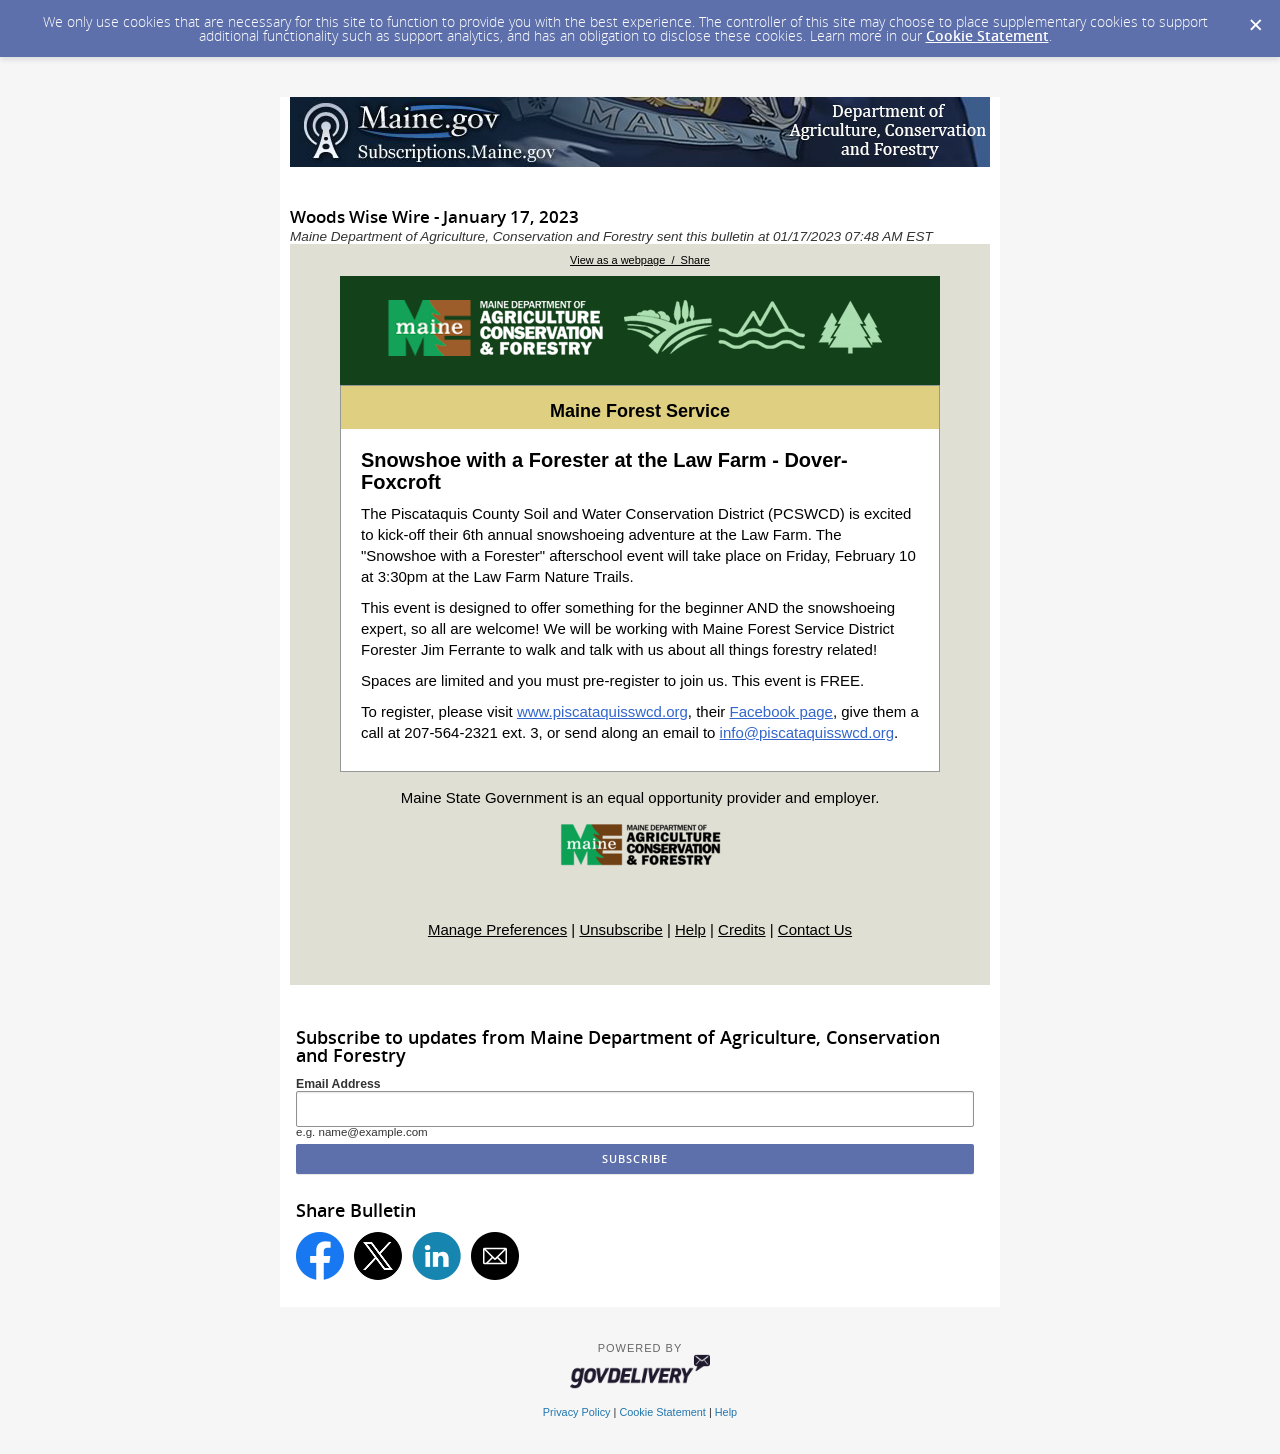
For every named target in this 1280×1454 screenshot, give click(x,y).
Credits (742, 929)
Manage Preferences (497, 929)
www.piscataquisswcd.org (602, 711)
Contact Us (815, 929)
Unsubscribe (620, 929)
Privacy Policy (577, 1412)
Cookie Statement (987, 35)
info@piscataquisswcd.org (807, 732)
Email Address (338, 1084)
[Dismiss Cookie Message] (1255, 19)
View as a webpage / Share (640, 260)
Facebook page (781, 711)
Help (690, 929)
